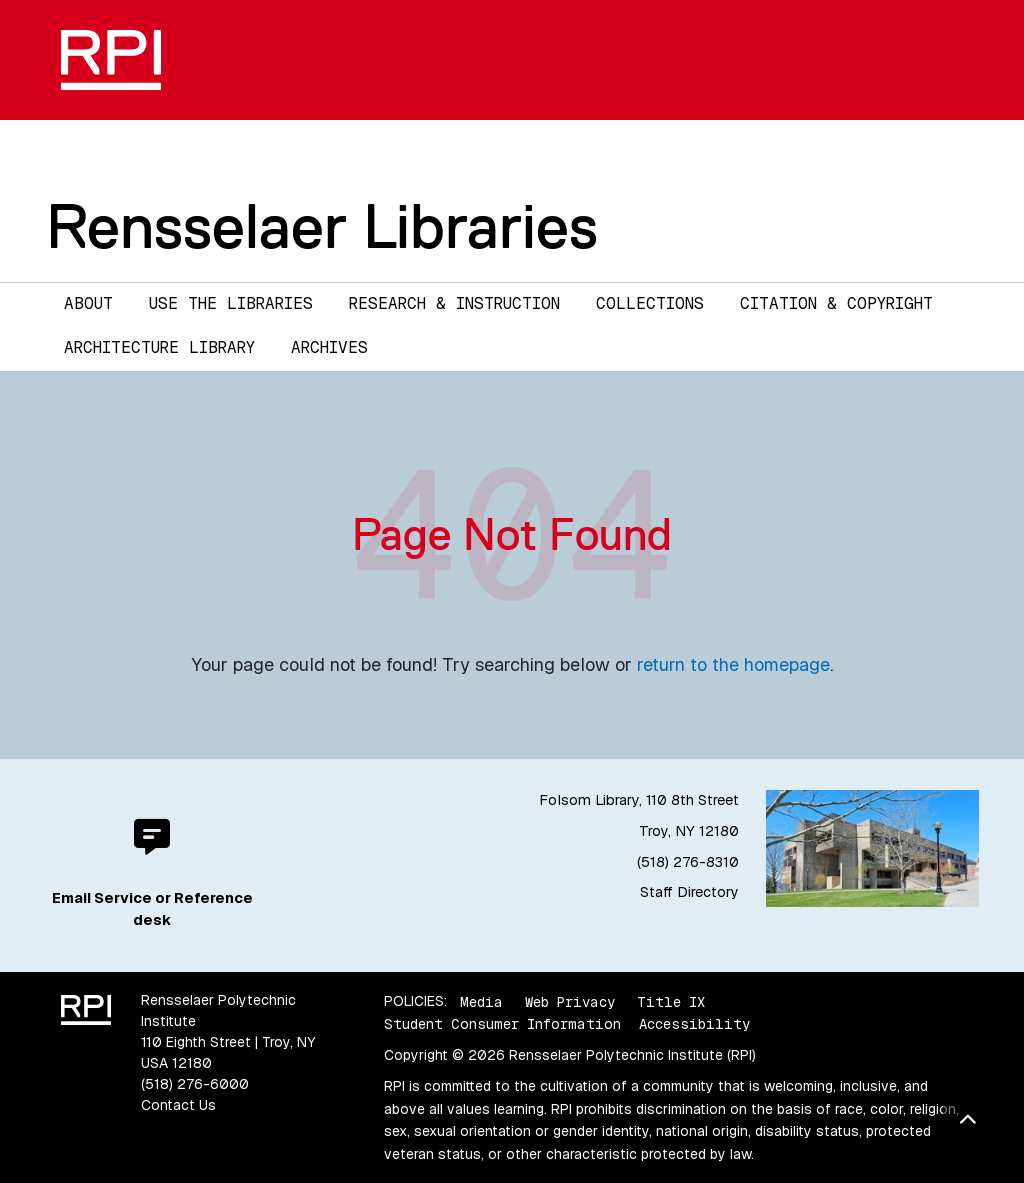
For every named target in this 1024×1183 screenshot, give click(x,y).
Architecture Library (159, 347)
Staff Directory (689, 892)
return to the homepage (733, 664)
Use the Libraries (231, 303)
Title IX (671, 1001)
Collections (650, 303)
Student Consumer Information (502, 1024)
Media (481, 1001)
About (88, 303)
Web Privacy (570, 1001)
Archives (329, 347)
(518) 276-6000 (195, 1084)
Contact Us (178, 1105)
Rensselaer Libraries (322, 226)
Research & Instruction (454, 303)
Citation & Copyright (836, 303)
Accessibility (694, 1024)
